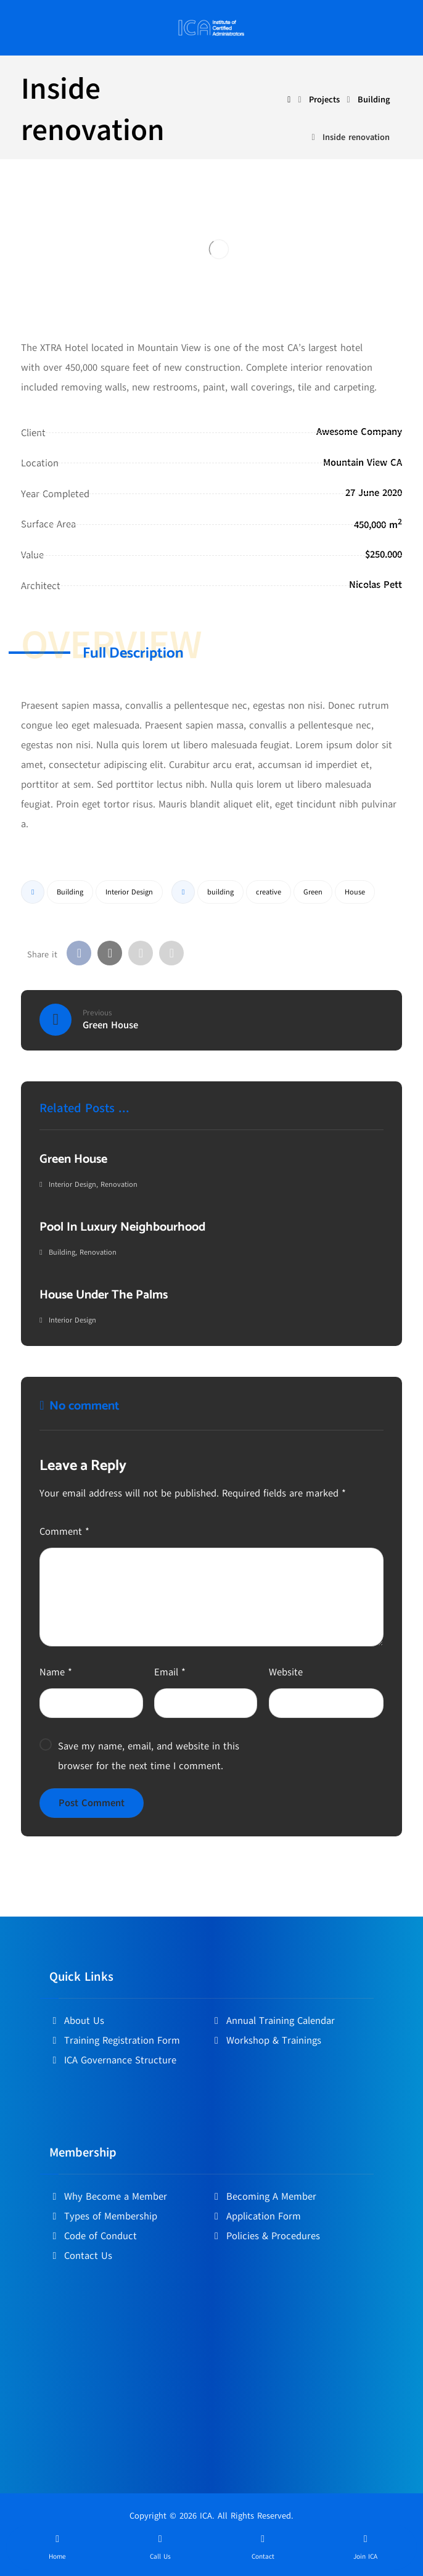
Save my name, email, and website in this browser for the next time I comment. (148, 1756)
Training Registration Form (114, 2040)
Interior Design (129, 892)
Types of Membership (103, 2216)
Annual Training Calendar (273, 2021)
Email (170, 1672)
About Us (76, 2021)
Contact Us (80, 2256)
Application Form (256, 2216)
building (220, 892)
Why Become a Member (108, 2196)
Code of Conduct (93, 2236)
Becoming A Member (264, 2196)
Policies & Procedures (266, 2236)
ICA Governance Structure (112, 2060)
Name (55, 1672)
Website (286, 1672)
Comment (64, 1531)
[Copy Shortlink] (171, 953)
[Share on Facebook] (79, 953)
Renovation (119, 1184)
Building (70, 892)
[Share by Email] (140, 953)
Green (312, 892)
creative (268, 892)
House (355, 892)
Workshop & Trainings (266, 2040)
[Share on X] (109, 953)
